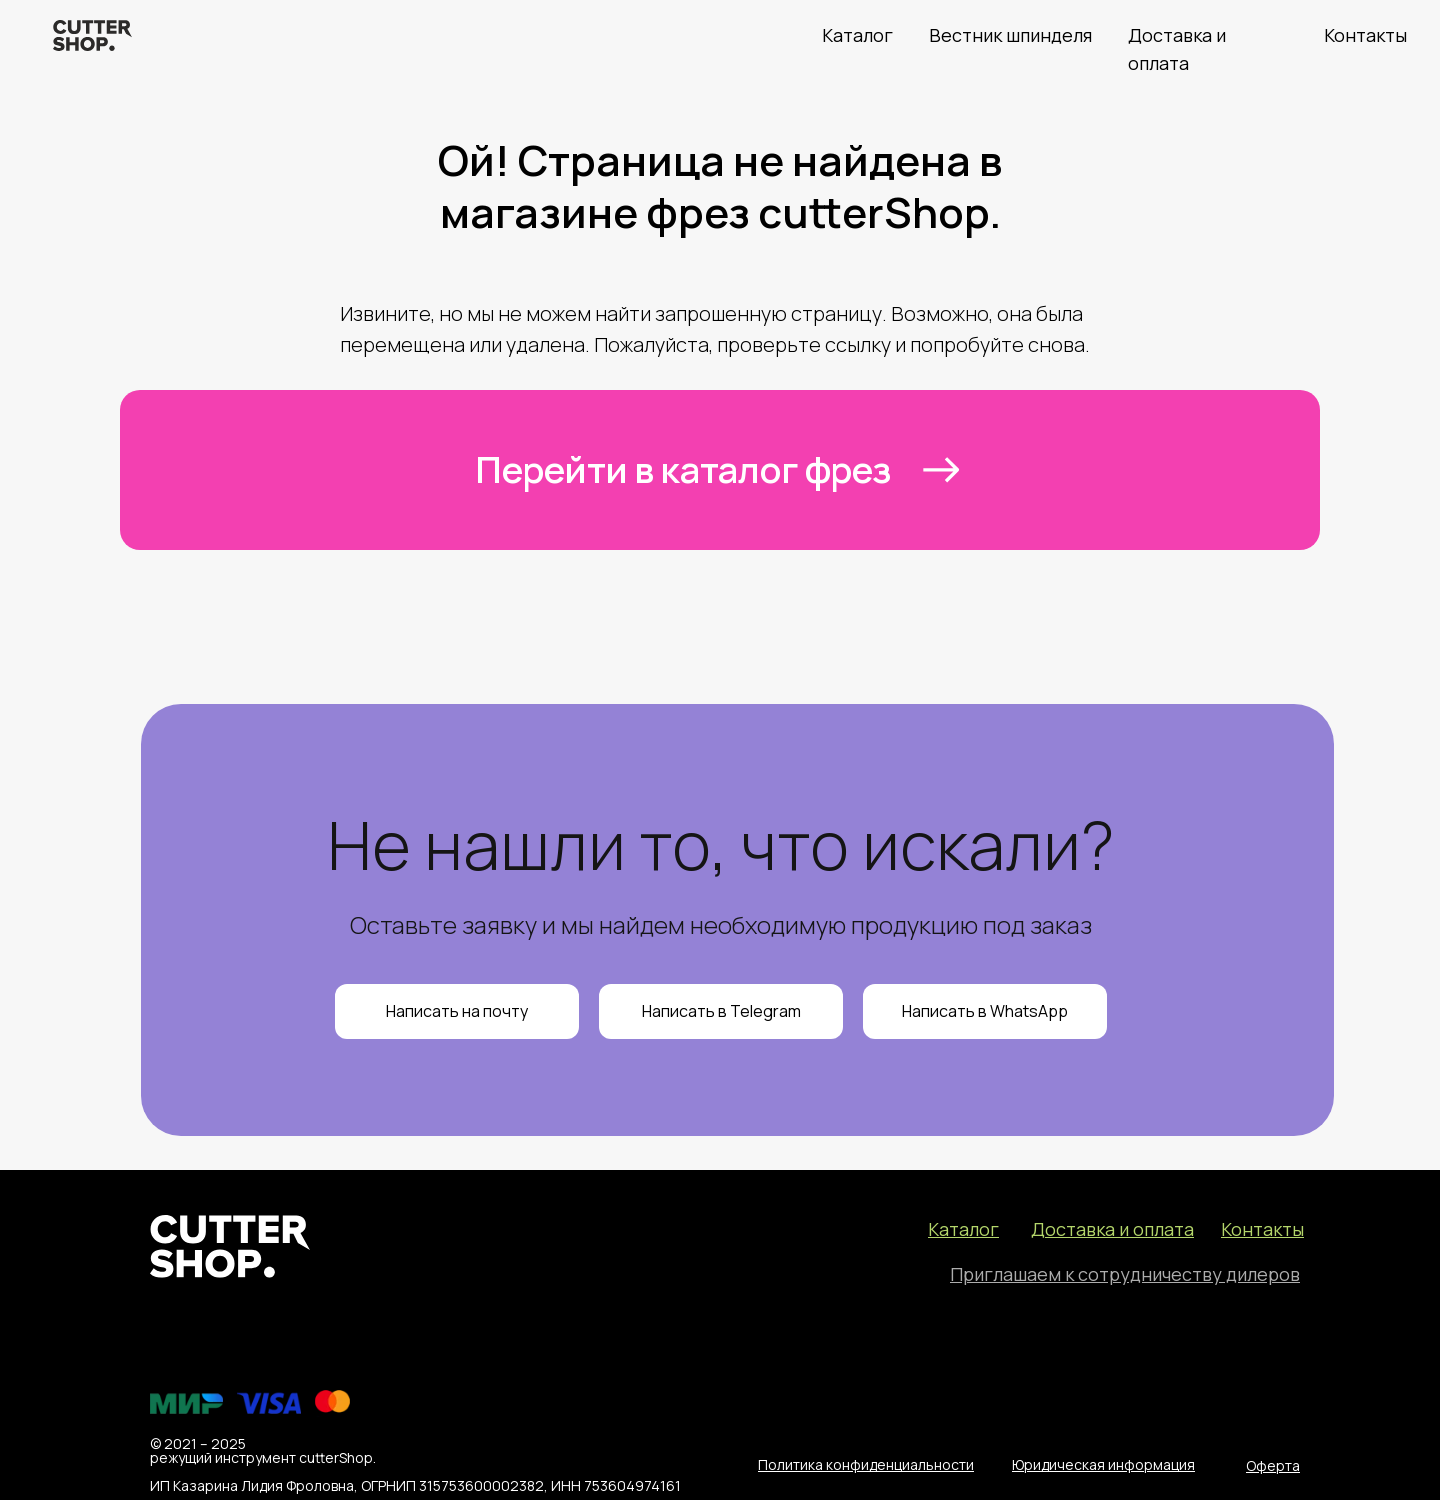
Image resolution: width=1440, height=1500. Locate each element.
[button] (1125, 1274)
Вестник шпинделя (1010, 35)
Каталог (857, 35)
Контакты (1365, 35)
